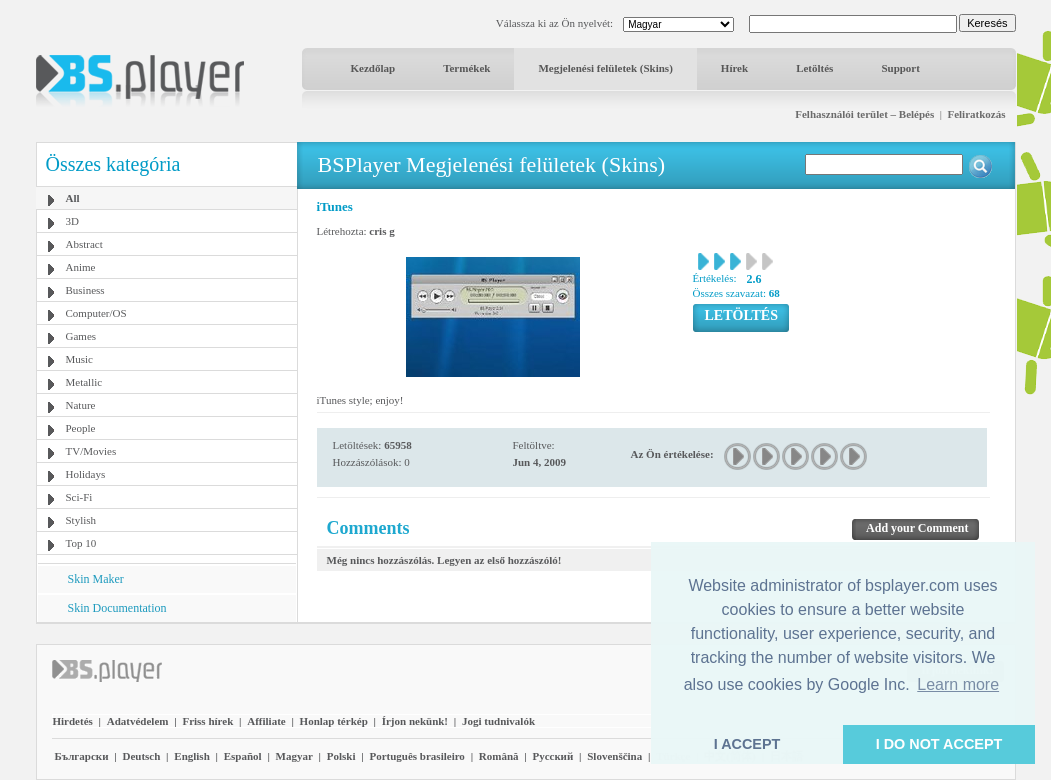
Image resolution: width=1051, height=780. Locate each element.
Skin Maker (96, 579)
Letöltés (814, 68)
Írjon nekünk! (415, 721)
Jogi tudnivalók (498, 721)
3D (72, 221)
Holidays (86, 474)
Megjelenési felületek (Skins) (605, 68)
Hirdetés (73, 721)
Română (499, 756)
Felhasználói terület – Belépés (864, 114)
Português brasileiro (416, 756)
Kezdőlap (373, 68)
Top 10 (81, 543)
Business (85, 290)
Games (81, 336)
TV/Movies (91, 451)
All (73, 198)
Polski (341, 756)
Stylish (81, 520)
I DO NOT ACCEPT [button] (939, 744)
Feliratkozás (976, 114)
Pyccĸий (552, 756)
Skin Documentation (117, 608)
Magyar (294, 756)
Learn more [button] (958, 684)
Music (80, 359)
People (81, 428)
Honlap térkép (334, 721)
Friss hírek (207, 721)
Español (243, 756)
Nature (81, 405)
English (191, 756)
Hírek (734, 68)
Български (82, 756)
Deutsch (141, 756)
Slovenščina (614, 756)
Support (900, 68)
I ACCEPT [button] (747, 744)
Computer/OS (96, 313)
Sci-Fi (79, 497)
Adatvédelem (138, 721)
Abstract (84, 244)
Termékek (466, 68)
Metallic (84, 382)
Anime (81, 267)
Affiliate (266, 721)
